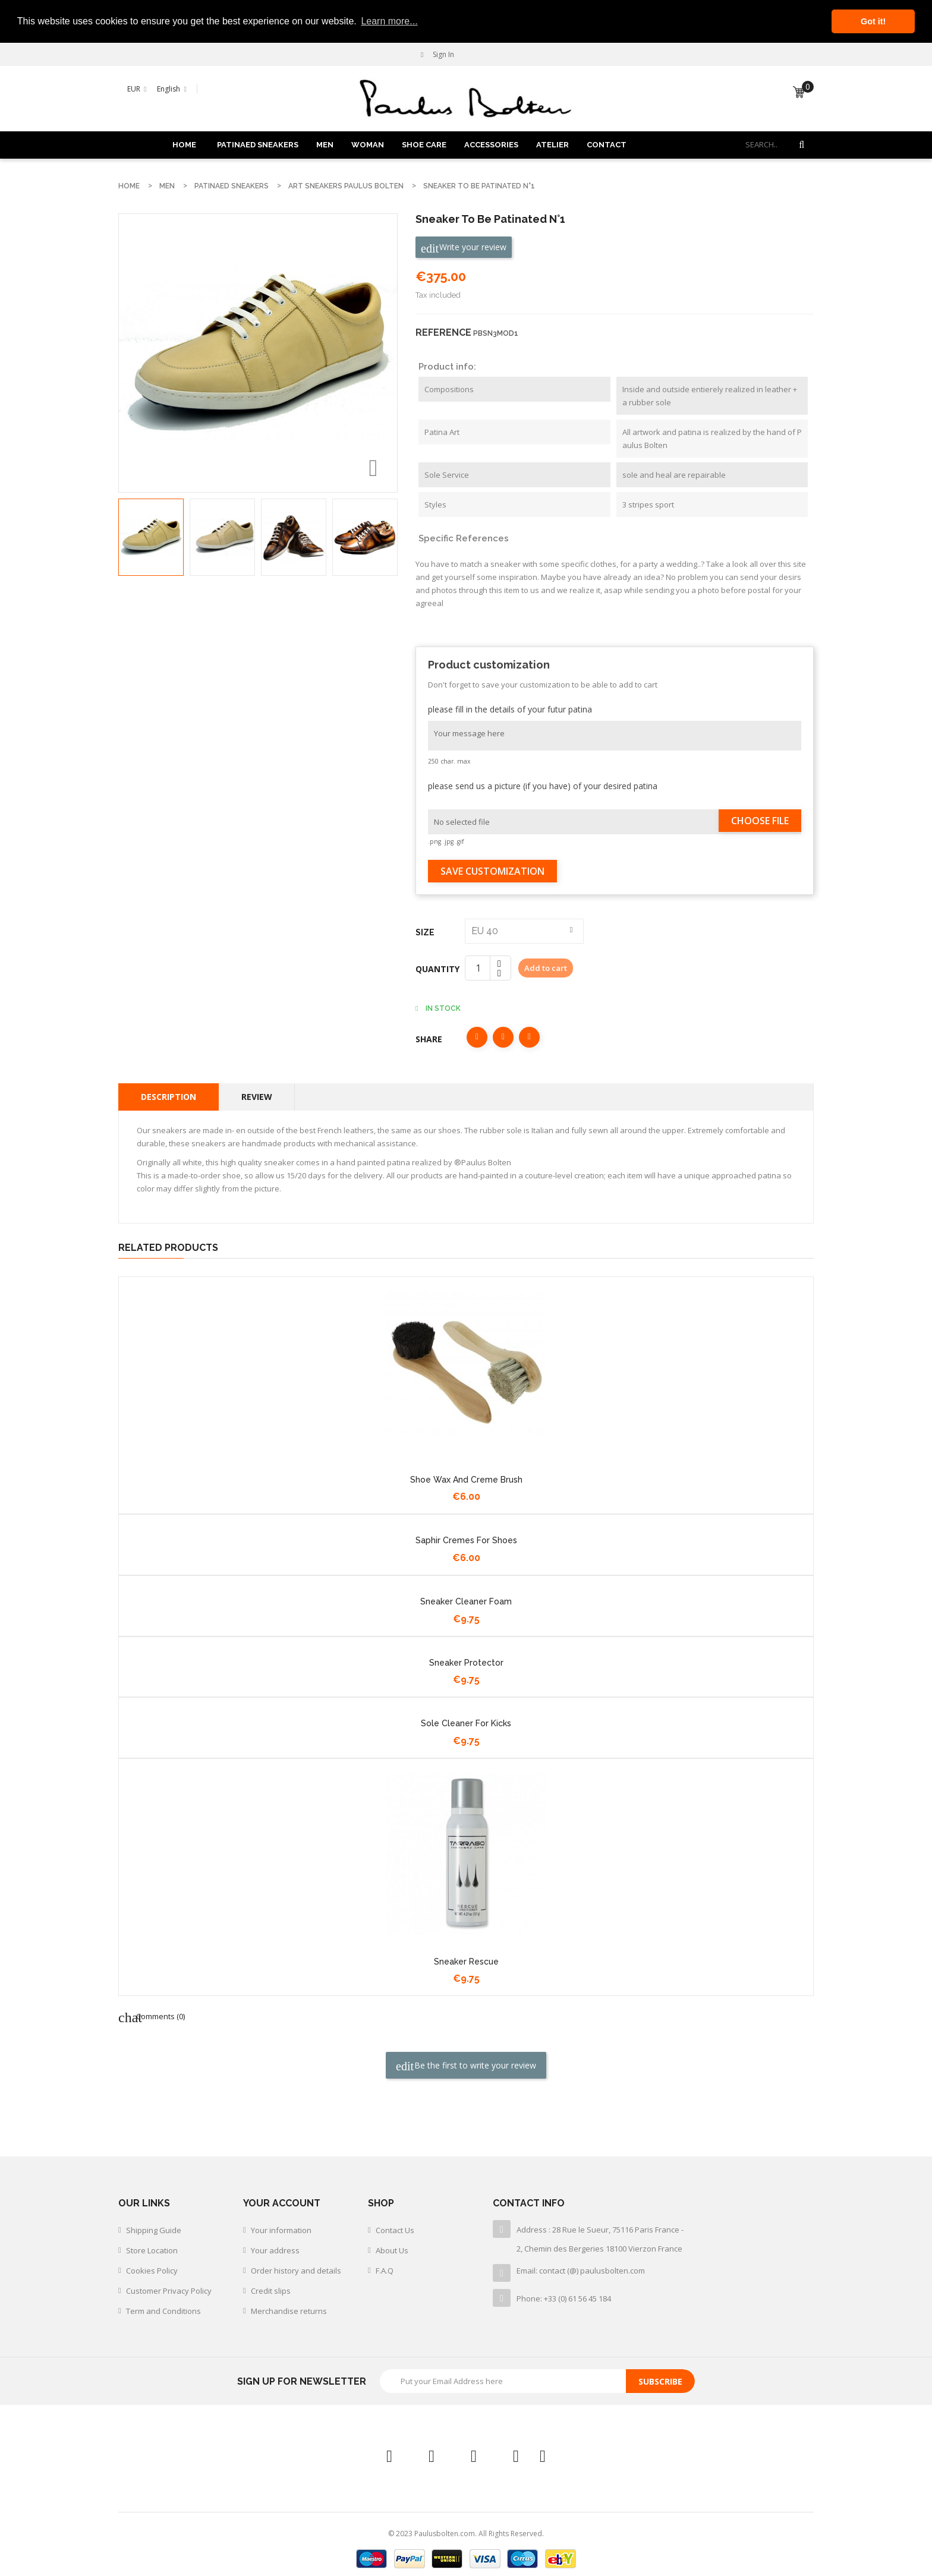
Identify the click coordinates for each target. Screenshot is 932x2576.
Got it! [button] (873, 21)
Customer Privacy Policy (169, 2290)
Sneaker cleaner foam (466, 1601)
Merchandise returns (289, 2311)
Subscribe (660, 2380)
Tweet (503, 1036)
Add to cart (545, 967)
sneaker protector (466, 1662)
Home (184, 144)
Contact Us (395, 2230)
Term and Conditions (163, 2311)
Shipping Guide (153, 2230)
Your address (275, 2250)
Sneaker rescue (466, 1961)
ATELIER (552, 144)
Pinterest (529, 1036)
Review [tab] (256, 1096)
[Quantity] (477, 967)
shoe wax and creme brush (466, 1479)
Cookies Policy (152, 2270)
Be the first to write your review (466, 2065)
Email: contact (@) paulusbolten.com (581, 2270)
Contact (606, 144)
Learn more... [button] (389, 21)
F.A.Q (384, 2270)
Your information (281, 2230)
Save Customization (492, 870)
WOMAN (367, 144)
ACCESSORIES (491, 144)
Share (477, 1036)
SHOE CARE (424, 144)
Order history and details (296, 2270)
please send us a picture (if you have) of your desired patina (542, 785)
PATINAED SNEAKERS (257, 144)
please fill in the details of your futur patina (510, 708)
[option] (151, 536)
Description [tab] (168, 1096)
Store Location (152, 2250)
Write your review (463, 247)
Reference (443, 332)
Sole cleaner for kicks (466, 1722)
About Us (392, 2250)
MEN (324, 144)
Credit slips (271, 2290)
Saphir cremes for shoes (466, 1540)
